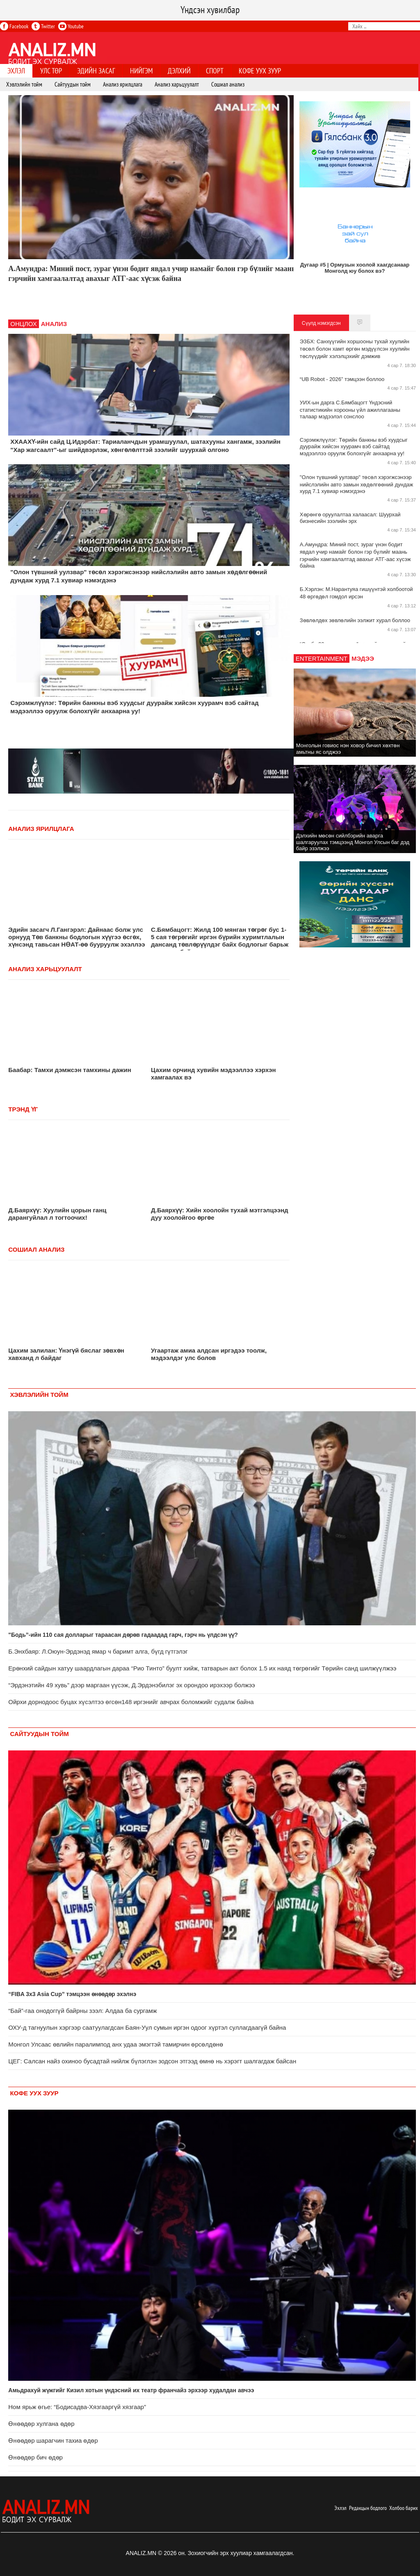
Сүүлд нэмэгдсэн (321, 323)
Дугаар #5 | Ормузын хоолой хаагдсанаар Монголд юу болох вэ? (354, 268)
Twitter (43, 26)
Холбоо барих (403, 2508)
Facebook (14, 26)
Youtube (71, 26)
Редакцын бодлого (368, 2508)
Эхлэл (340, 2508)
